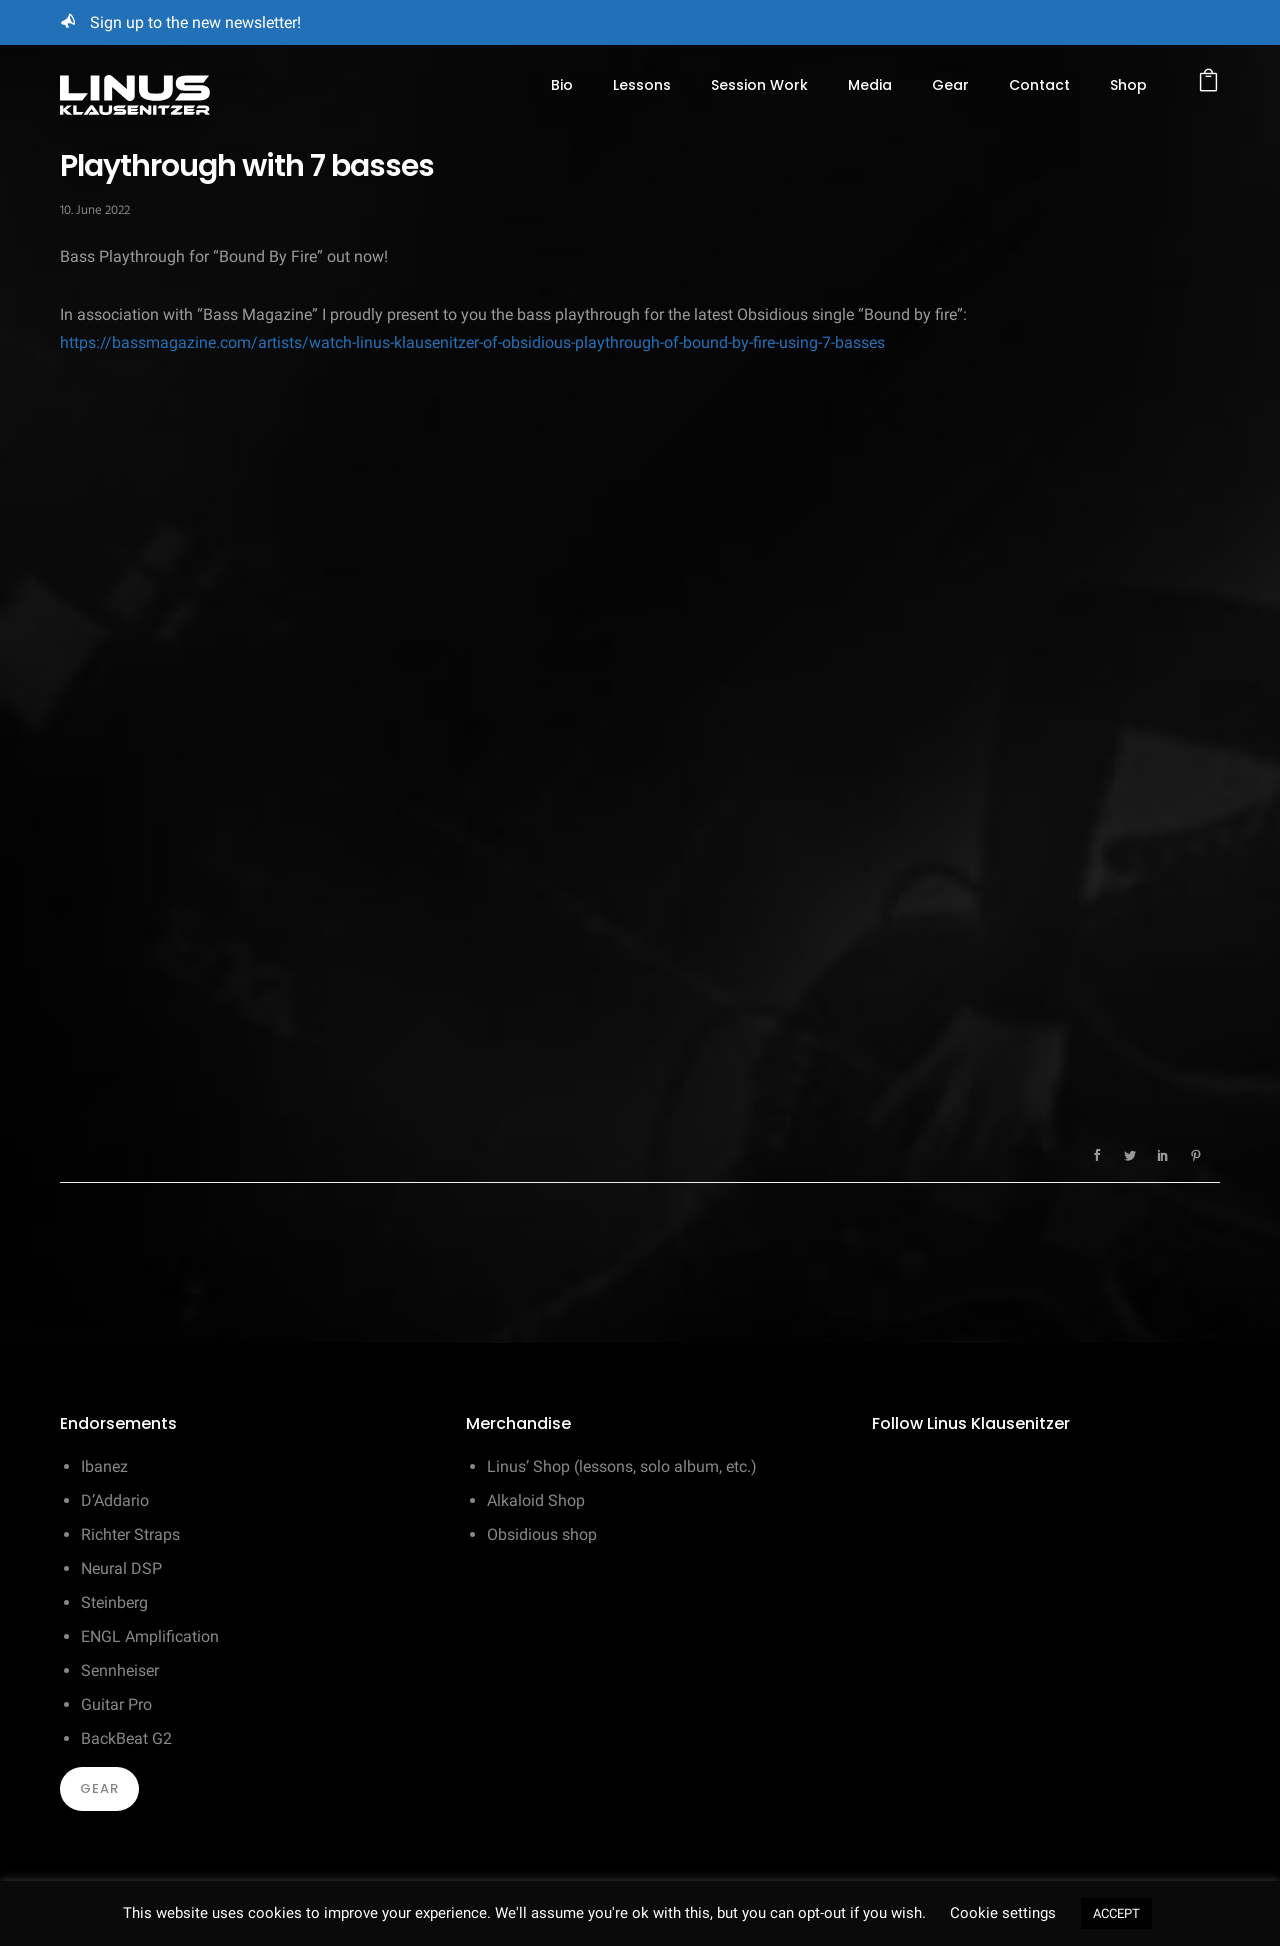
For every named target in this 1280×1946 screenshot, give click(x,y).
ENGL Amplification (150, 1636)
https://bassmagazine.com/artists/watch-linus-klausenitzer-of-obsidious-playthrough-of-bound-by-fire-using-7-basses (472, 342)
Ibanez (104, 1466)
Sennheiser (120, 1670)
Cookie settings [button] (1003, 1913)
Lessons (642, 85)
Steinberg (114, 1602)
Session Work (759, 85)
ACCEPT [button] (1116, 1913)
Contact (1039, 85)
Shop (1128, 85)
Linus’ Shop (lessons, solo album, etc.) (622, 1466)
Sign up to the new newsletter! (195, 22)
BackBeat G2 (126, 1738)
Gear (950, 85)
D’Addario (115, 1500)
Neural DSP (121, 1568)
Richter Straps (130, 1534)
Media (870, 85)
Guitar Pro (116, 1704)
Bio (562, 85)
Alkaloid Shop (536, 1500)
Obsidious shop (542, 1534)
